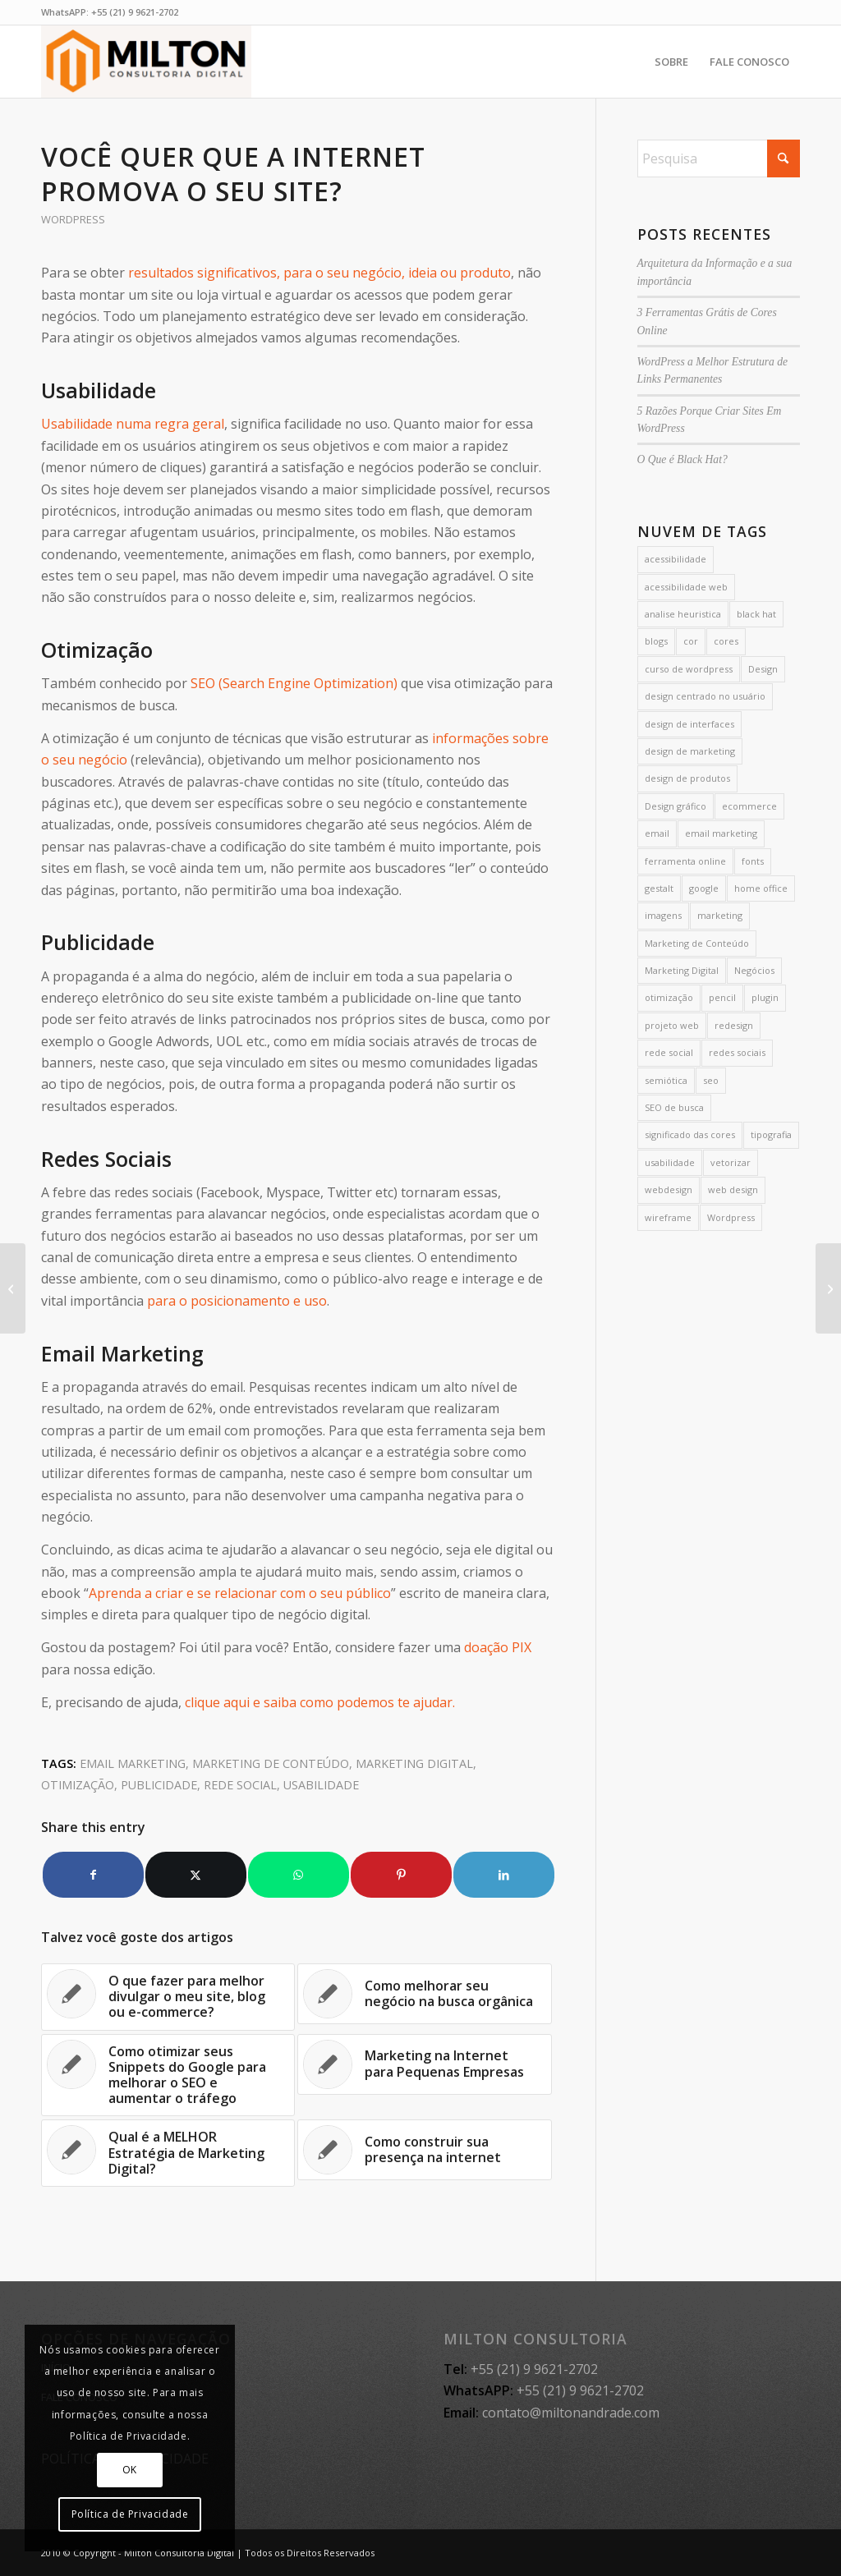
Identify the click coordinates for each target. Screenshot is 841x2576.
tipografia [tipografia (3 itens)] (771, 1134)
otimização (77, 1785)
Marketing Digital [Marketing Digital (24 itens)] (682, 970)
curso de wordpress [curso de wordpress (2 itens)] (689, 669)
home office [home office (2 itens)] (761, 888)
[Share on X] (195, 1875)
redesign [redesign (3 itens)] (734, 1025)
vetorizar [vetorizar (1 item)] (730, 1162)
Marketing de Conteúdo (270, 1763)
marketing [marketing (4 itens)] (719, 915)
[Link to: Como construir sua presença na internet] (424, 2149)
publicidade (159, 1785)
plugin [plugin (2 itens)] (765, 997)
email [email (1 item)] (657, 833)
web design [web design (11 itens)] (733, 1189)
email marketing (133, 1763)
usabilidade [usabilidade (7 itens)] (670, 1162)
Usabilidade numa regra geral (132, 424)
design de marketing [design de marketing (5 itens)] (690, 751)
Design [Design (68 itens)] (763, 669)
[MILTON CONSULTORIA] (146, 61)
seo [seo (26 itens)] (711, 1080)
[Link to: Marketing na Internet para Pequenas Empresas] (424, 2064)
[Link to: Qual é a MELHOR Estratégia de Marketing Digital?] (168, 2153)
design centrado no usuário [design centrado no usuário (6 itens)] (705, 696)
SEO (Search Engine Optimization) (294, 683)
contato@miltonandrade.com (570, 2413)
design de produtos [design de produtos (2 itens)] (687, 778)
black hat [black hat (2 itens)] (756, 614)
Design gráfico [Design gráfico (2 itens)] (675, 806)
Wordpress (73, 219)
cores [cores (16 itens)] (726, 641)
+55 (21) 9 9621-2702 (134, 12)
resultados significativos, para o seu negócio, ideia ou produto (319, 273)
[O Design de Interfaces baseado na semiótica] (12, 1288)
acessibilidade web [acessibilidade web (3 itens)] (686, 587)
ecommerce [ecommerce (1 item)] (749, 806)
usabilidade (321, 1785)
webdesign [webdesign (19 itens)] (668, 1189)
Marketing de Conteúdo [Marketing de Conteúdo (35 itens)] (697, 943)
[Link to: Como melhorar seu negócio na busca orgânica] (424, 1993)
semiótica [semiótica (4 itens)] (666, 1080)
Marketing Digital (414, 1763)
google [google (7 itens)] (704, 888)
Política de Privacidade (130, 2514)
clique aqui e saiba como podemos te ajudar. (320, 1702)
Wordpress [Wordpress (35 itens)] (731, 1217)
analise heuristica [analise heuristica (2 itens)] (683, 614)
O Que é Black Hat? (682, 459)
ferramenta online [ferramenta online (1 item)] (685, 861)
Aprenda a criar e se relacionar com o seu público (240, 1593)
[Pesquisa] (718, 158)
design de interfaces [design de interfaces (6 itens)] (689, 724)
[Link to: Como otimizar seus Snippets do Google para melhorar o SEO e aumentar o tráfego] (168, 2075)
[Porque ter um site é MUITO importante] (828, 1288)
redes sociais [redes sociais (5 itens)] (737, 1052)
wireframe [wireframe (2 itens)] (668, 1217)
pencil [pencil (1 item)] (722, 997)
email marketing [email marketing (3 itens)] (721, 833)
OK (129, 2470)
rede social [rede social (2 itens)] (669, 1052)
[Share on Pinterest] (401, 1875)
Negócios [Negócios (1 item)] (754, 970)
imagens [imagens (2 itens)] (663, 915)
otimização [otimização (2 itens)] (669, 997)
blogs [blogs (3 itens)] (656, 641)
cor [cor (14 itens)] (690, 641)
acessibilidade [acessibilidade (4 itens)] (675, 559)
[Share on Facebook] (93, 1875)
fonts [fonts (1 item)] (753, 861)
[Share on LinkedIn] (503, 1875)
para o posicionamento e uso (237, 1301)
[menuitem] (671, 61)
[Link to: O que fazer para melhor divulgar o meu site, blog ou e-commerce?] (168, 1997)
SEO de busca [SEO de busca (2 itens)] (674, 1107)
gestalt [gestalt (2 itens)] (659, 888)
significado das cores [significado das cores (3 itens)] (690, 1134)
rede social (240, 1785)
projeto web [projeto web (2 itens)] (672, 1025)
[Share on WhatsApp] (298, 1875)
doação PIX (497, 1647)
